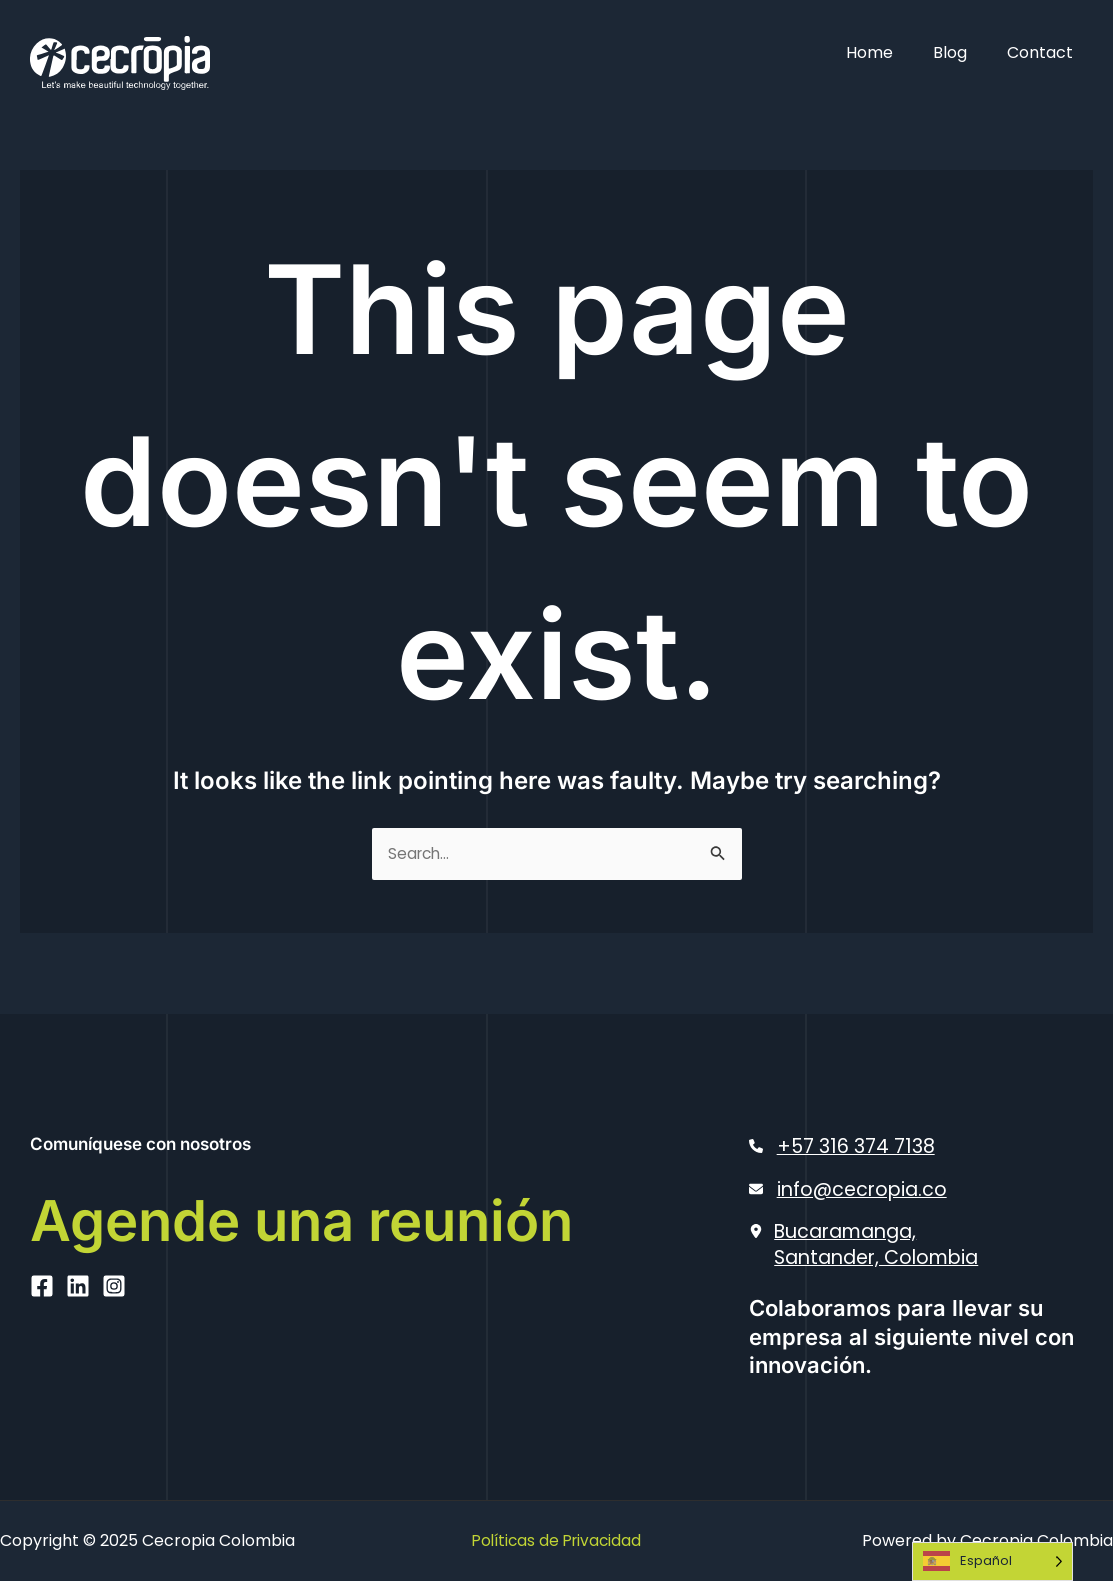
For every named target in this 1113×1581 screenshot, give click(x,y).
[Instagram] (114, 1367)
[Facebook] (42, 1367)
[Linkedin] (78, 1367)
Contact (1044, 52)
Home (889, 52)
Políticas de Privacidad (556, 1540)
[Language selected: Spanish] (992, 1561)
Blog (962, 52)
